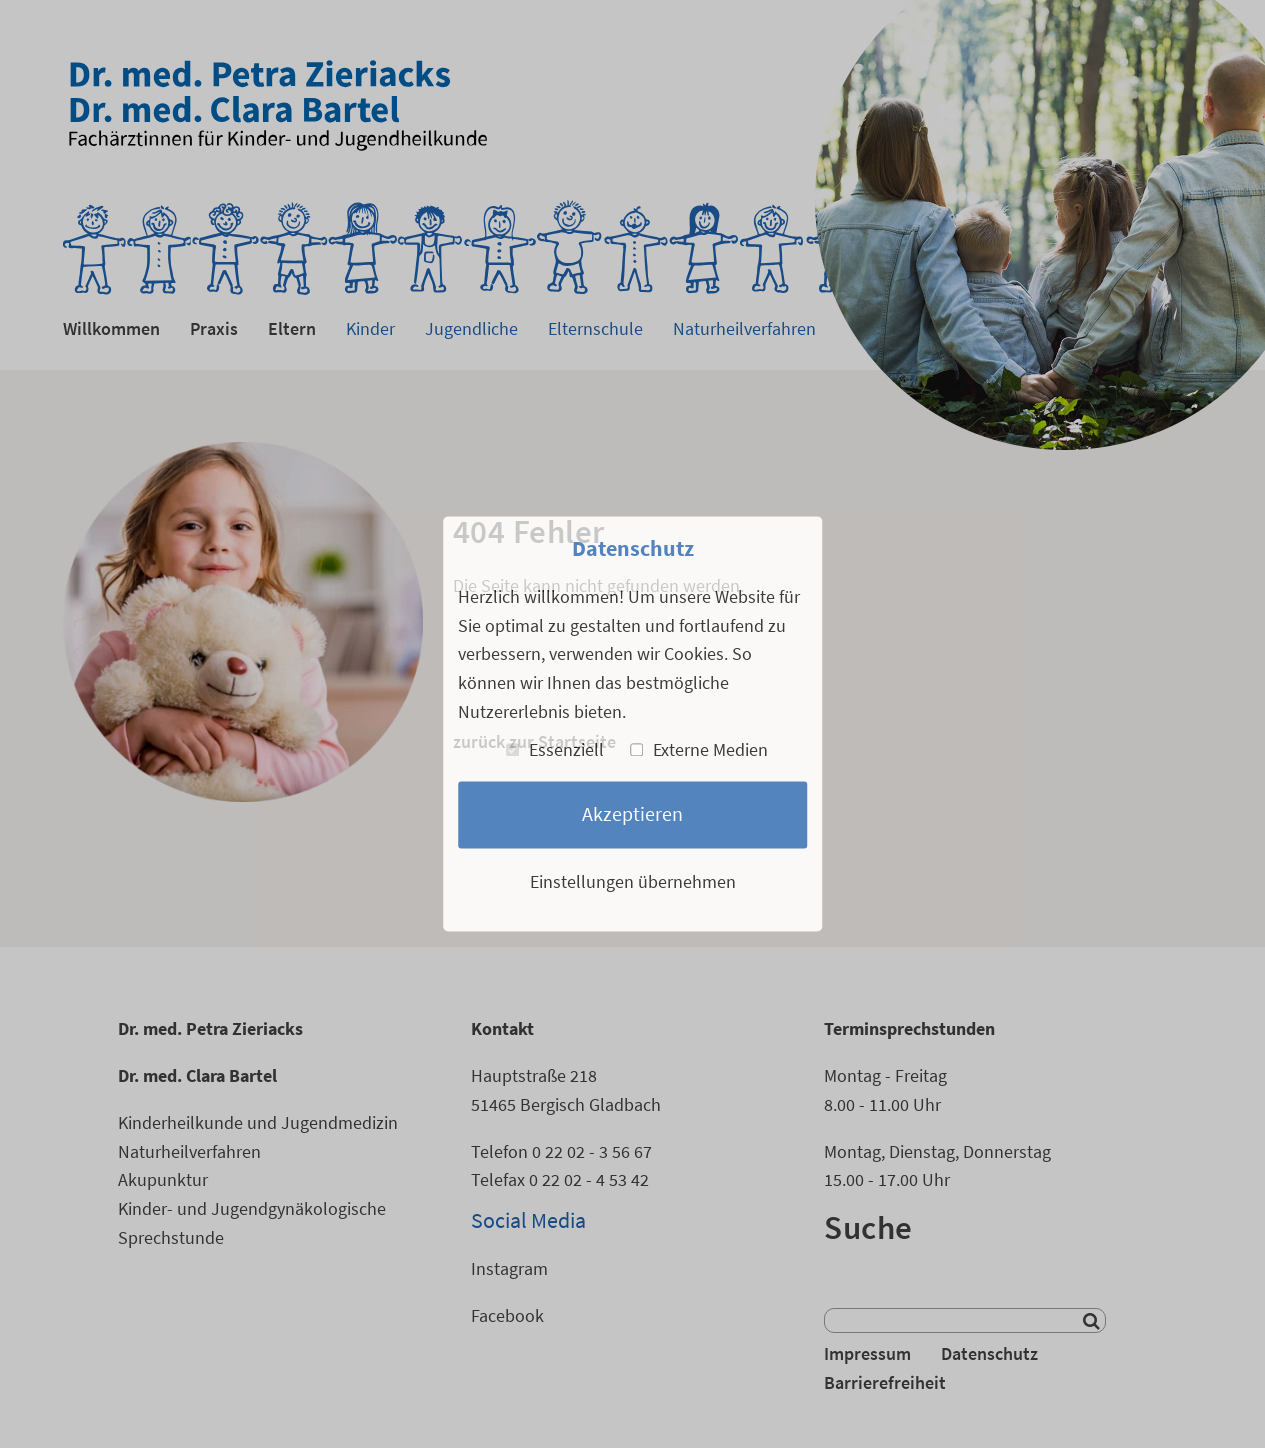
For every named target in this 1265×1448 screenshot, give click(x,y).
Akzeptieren (632, 815)
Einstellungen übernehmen (633, 881)
